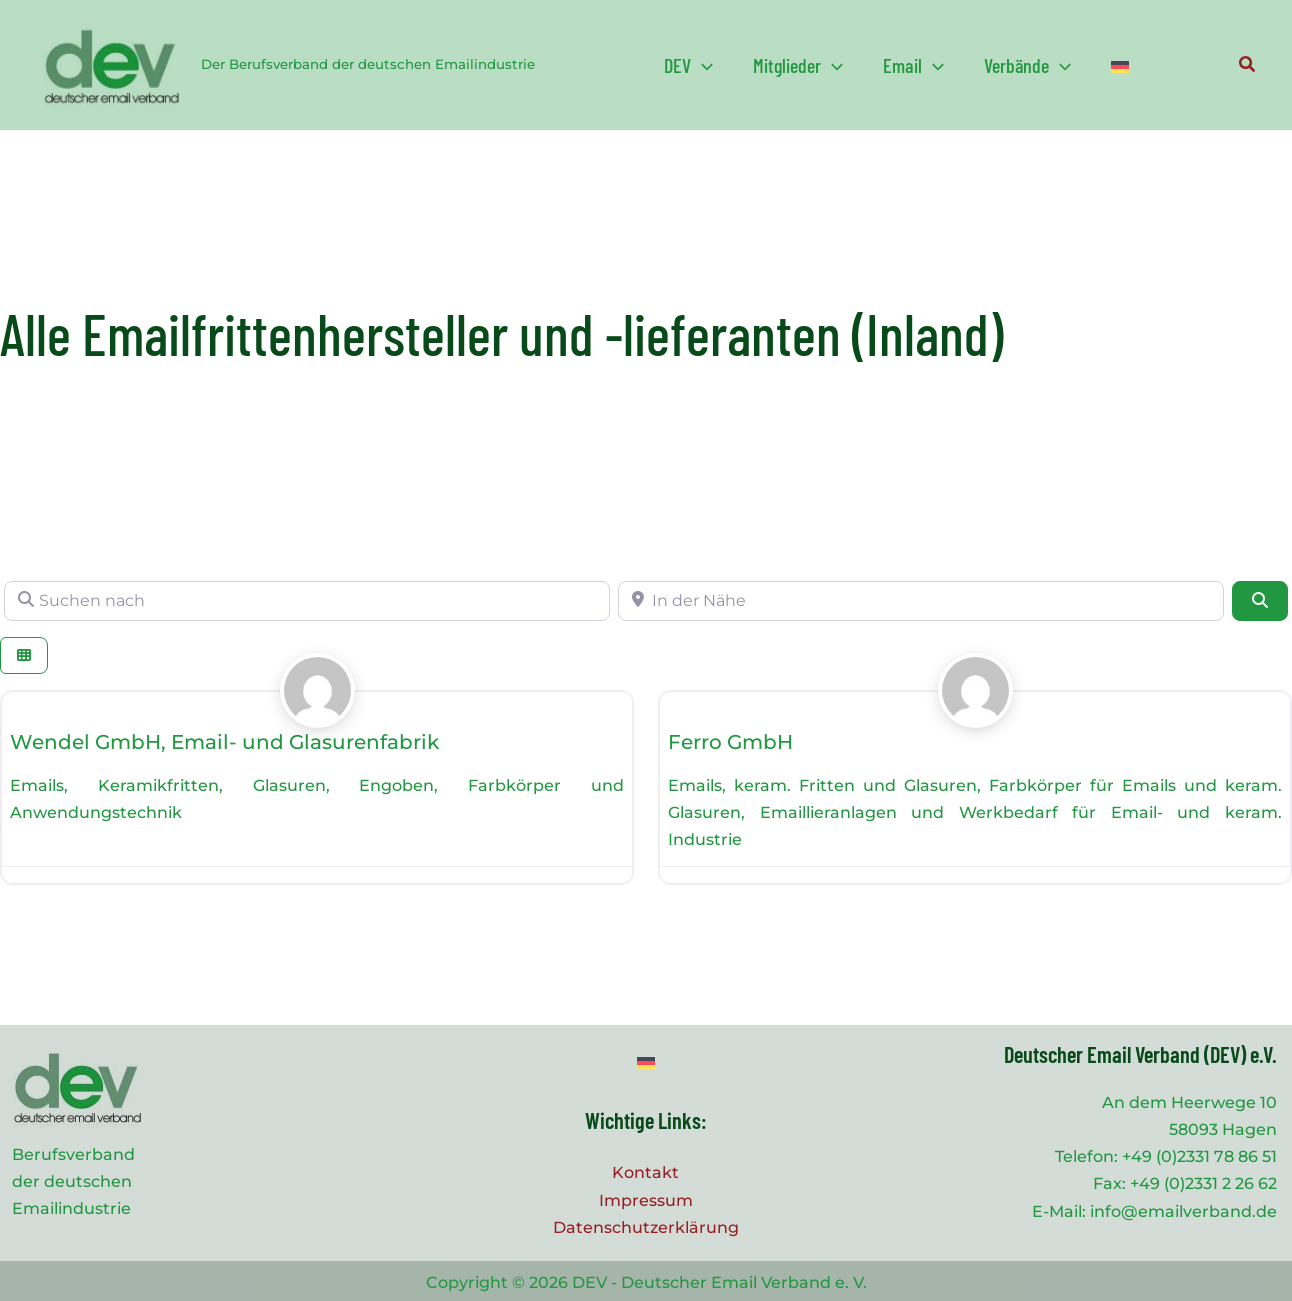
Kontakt (645, 1172)
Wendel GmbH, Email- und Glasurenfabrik (224, 742)
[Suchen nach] (307, 601)
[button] (688, 65)
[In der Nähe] (921, 601)
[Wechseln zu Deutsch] (646, 1062)
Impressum (646, 1200)
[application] (702, 65)
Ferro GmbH (730, 742)
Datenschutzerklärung (646, 1227)
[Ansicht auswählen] (24, 655)
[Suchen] (1260, 601)
